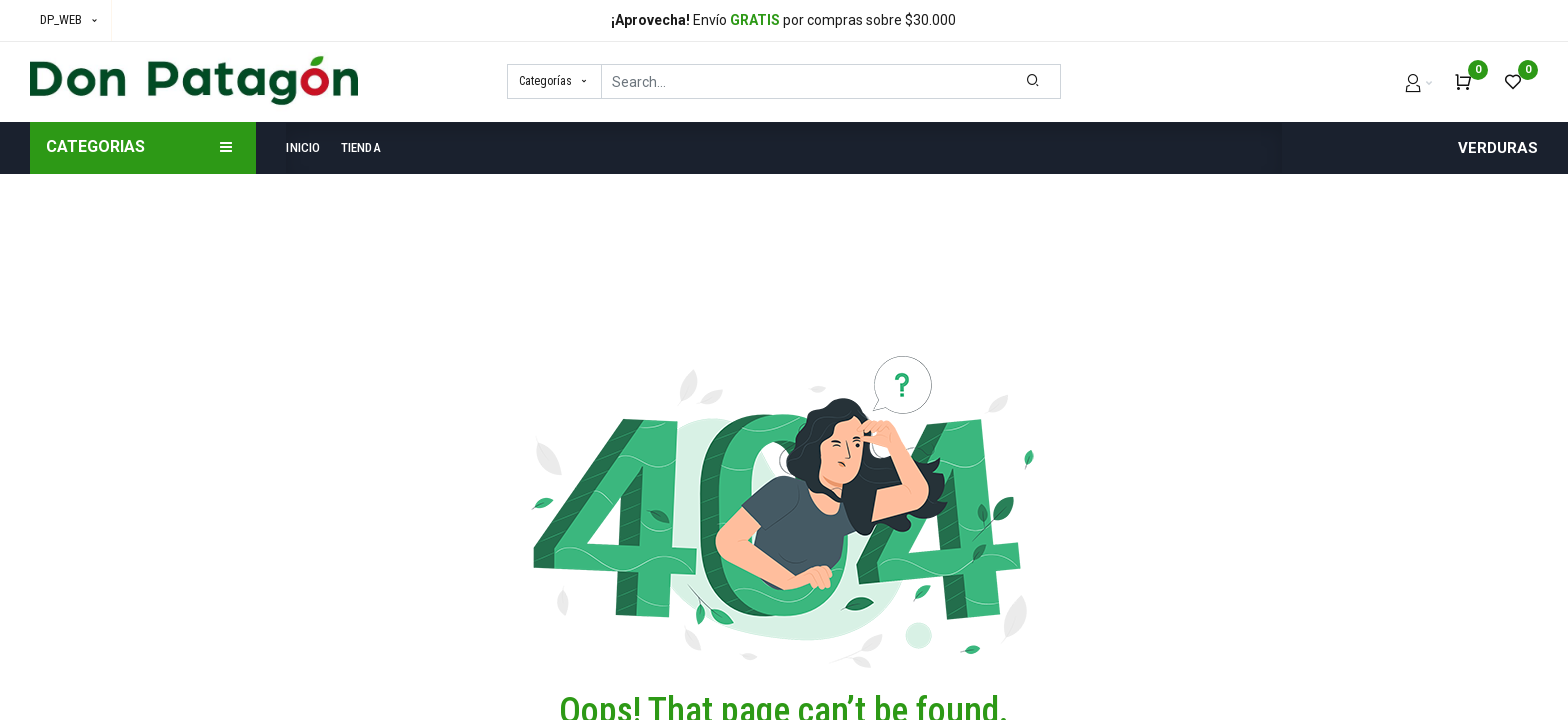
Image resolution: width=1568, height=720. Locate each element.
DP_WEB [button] (62, 19)
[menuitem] (308, 148)
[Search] (1033, 81)
